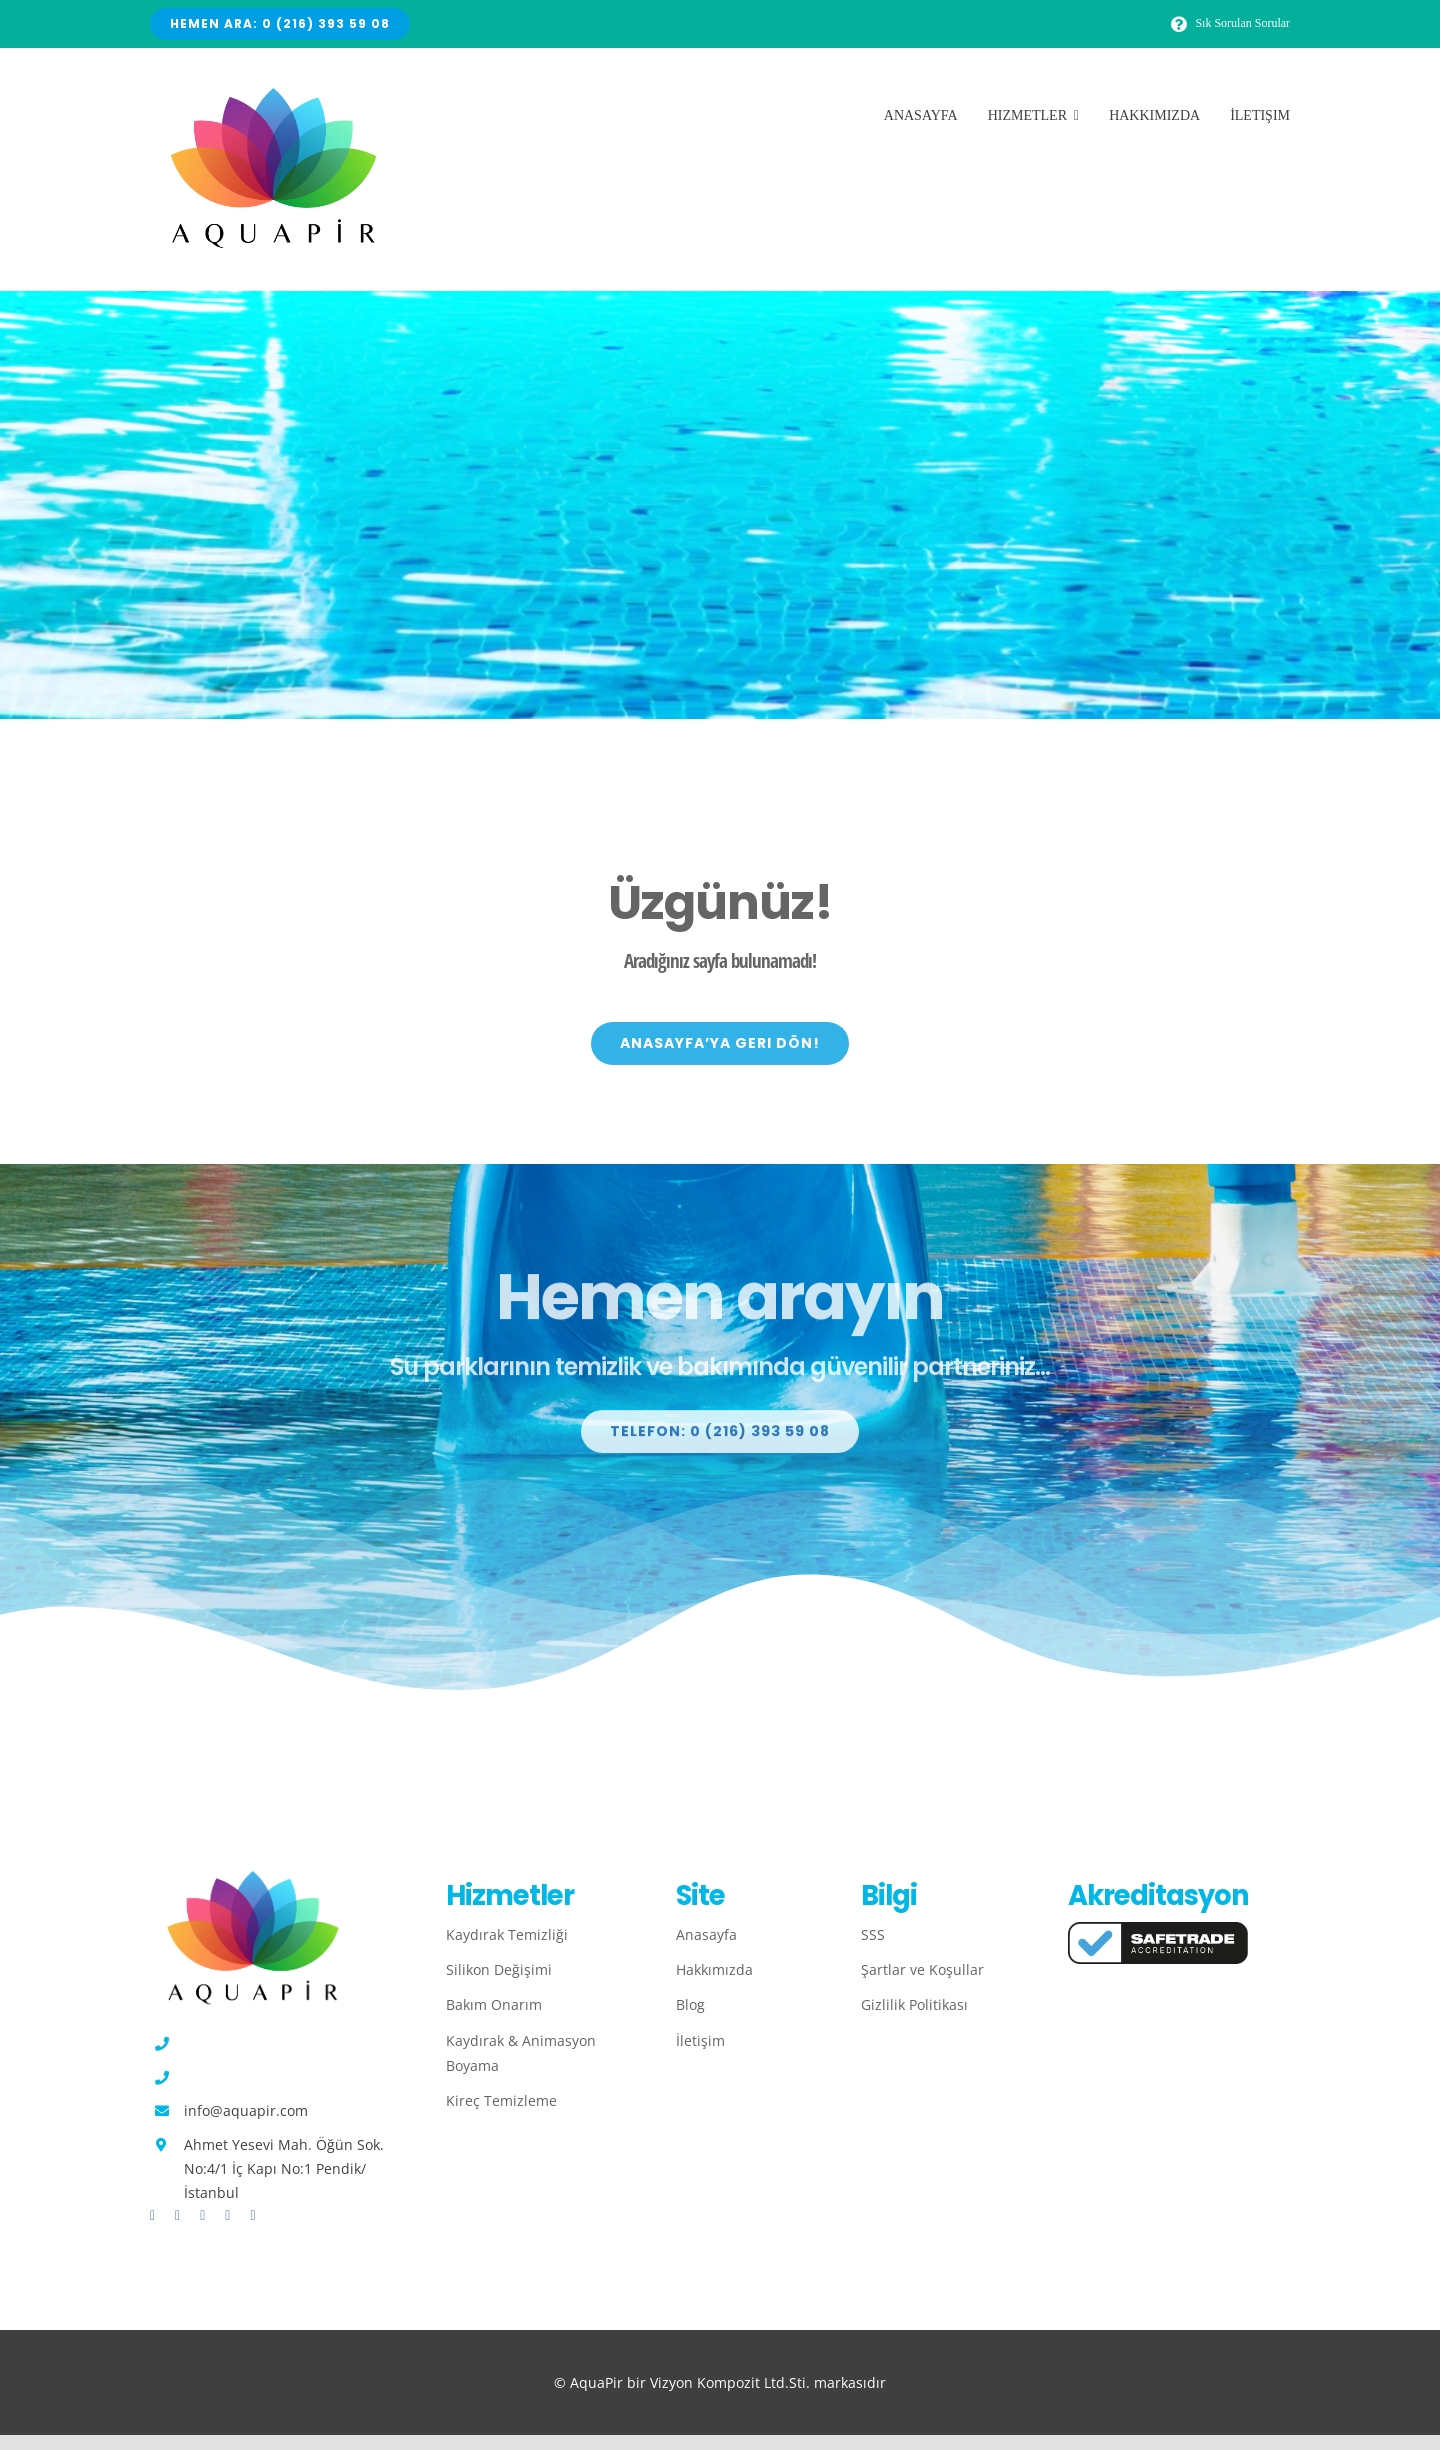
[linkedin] (252, 2216)
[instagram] (202, 2216)
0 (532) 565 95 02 (240, 2077)
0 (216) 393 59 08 (240, 2043)
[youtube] (227, 2216)
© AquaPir (590, 2382)
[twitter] (177, 2216)
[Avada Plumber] (270, 96)
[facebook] (152, 2216)
